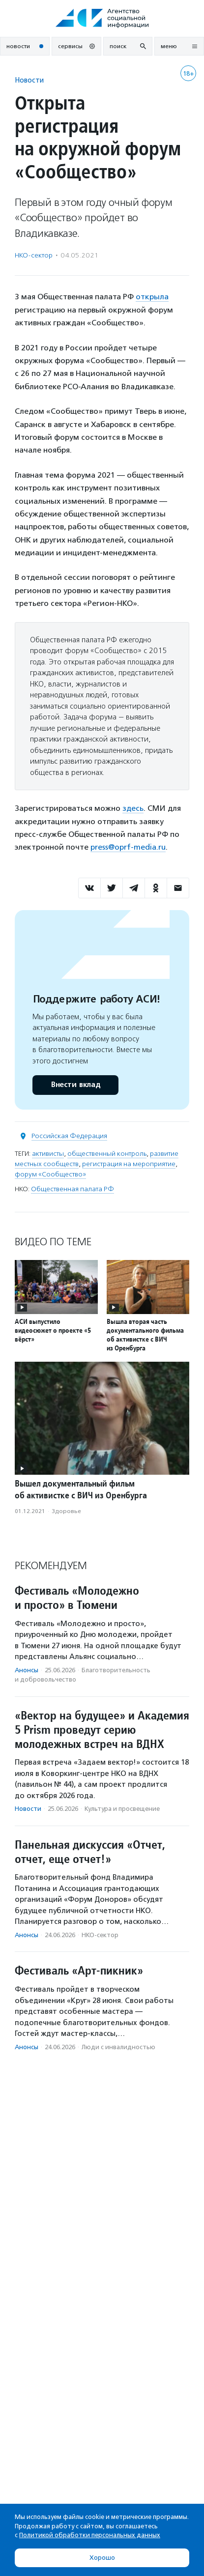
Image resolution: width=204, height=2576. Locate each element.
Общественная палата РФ (72, 1189)
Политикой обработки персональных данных (89, 2535)
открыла (152, 296)
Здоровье (66, 1511)
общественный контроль (106, 1153)
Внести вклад (75, 1084)
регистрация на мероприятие (128, 1164)
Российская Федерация (69, 1136)
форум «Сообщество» (50, 1174)
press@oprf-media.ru (128, 847)
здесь (133, 808)
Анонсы (26, 1670)
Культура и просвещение (122, 1808)
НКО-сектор (34, 255)
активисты (48, 1153)
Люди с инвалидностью (118, 2047)
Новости (29, 80)
